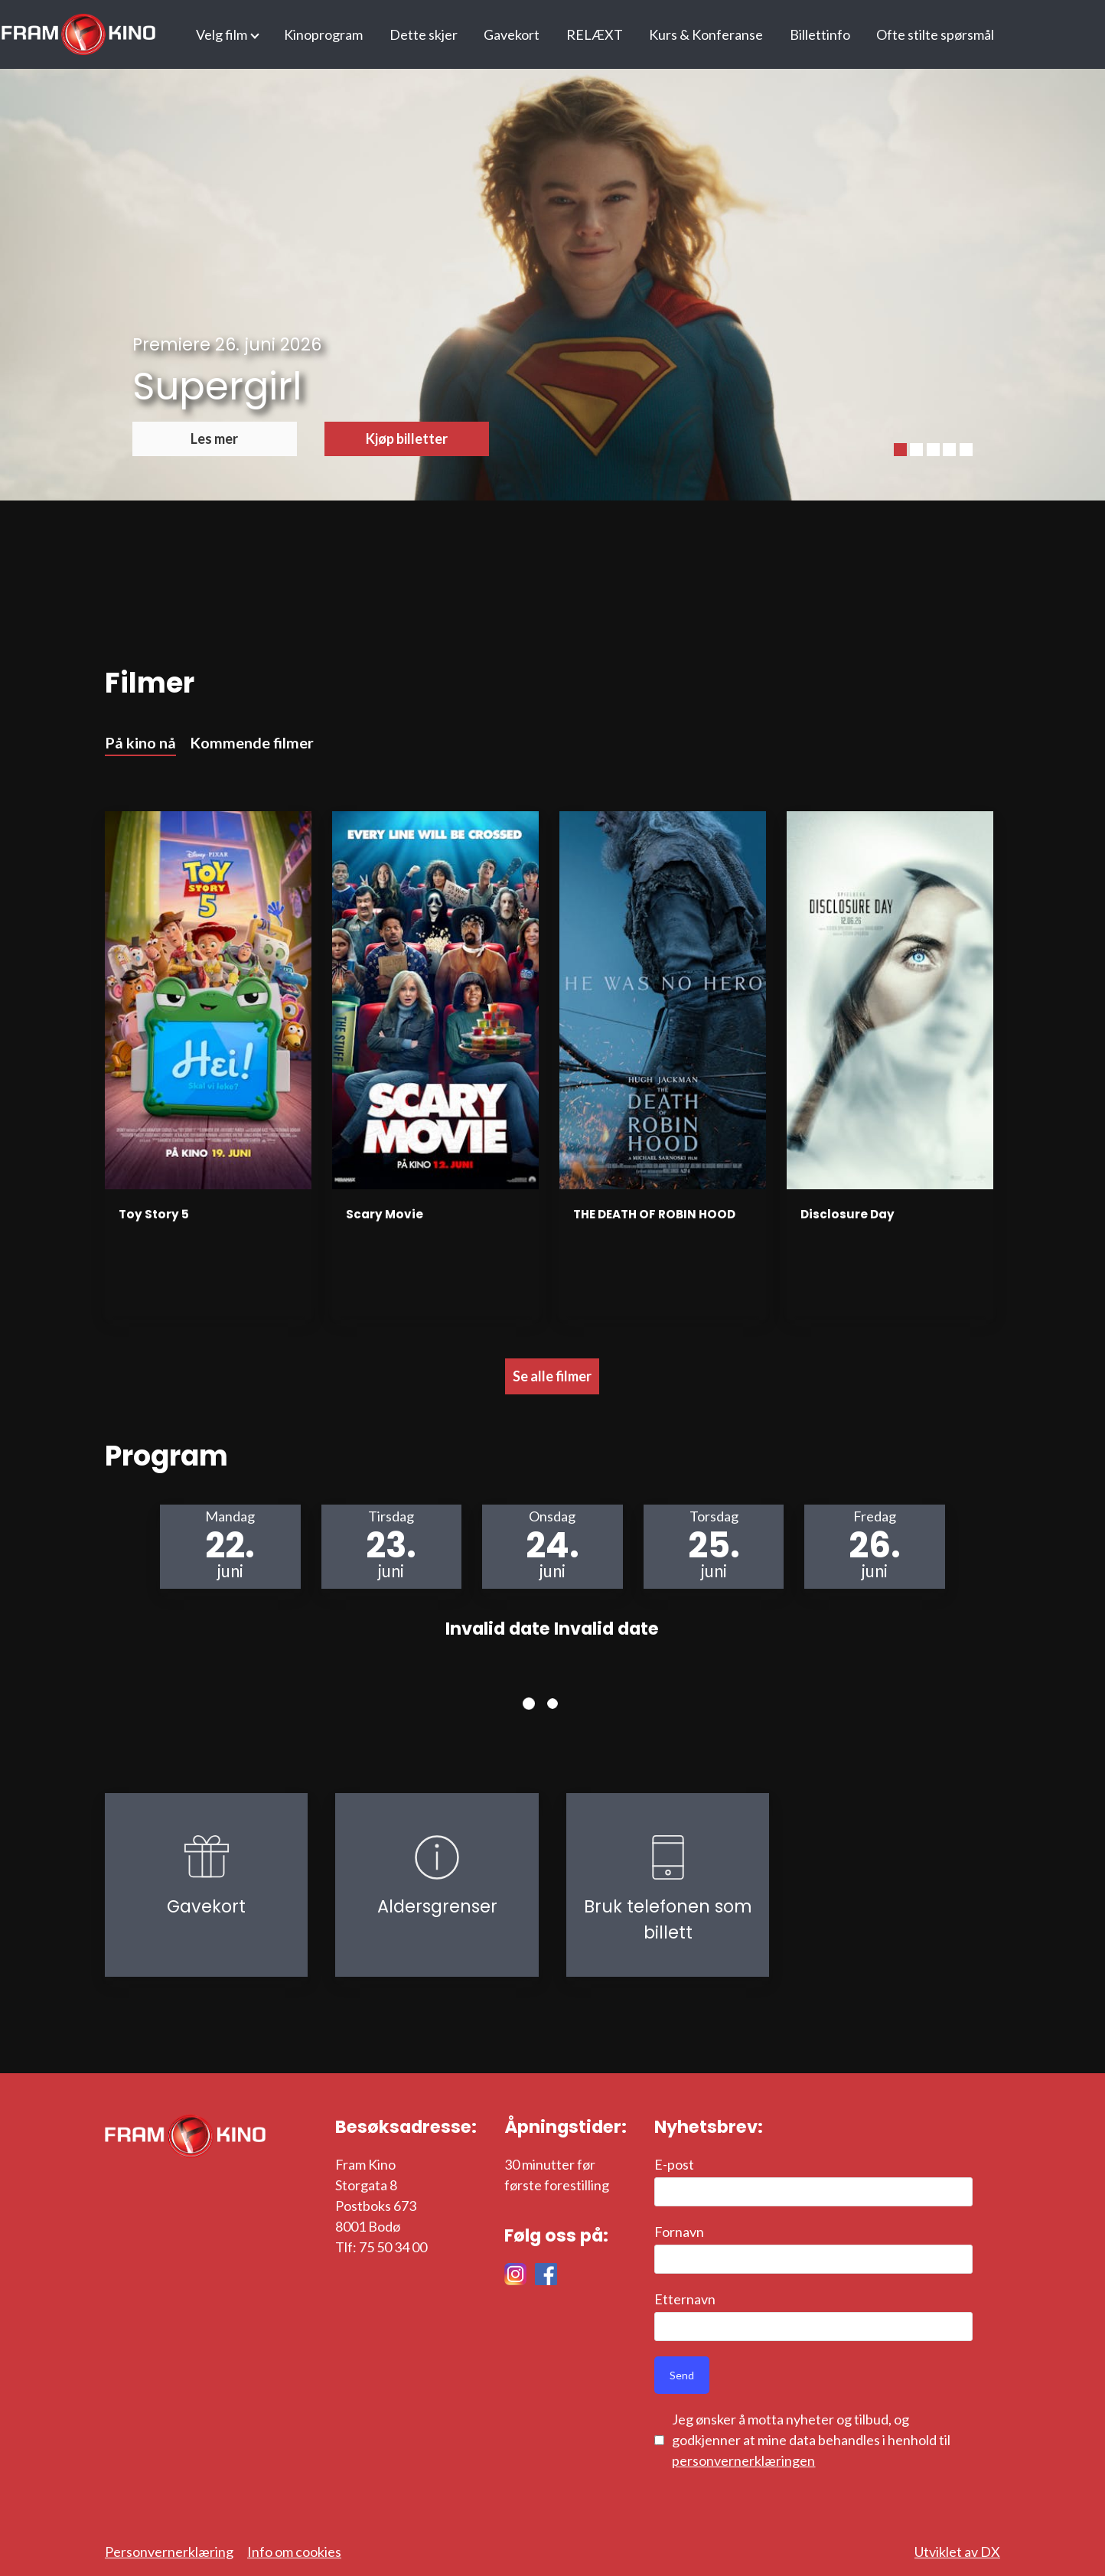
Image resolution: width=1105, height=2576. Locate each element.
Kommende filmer (252, 742)
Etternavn (684, 2299)
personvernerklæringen (743, 2460)
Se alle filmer (552, 1376)
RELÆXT (594, 34)
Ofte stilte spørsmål (935, 34)
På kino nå (140, 742)
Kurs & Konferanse (706, 34)
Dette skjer (424, 34)
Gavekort (511, 34)
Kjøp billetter (407, 438)
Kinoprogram (323, 34)
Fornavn (679, 2231)
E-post (674, 2164)
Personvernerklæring (169, 2551)
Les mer (214, 438)
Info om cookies (294, 2551)
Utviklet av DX (957, 2551)
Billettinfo (820, 34)
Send (682, 2375)
